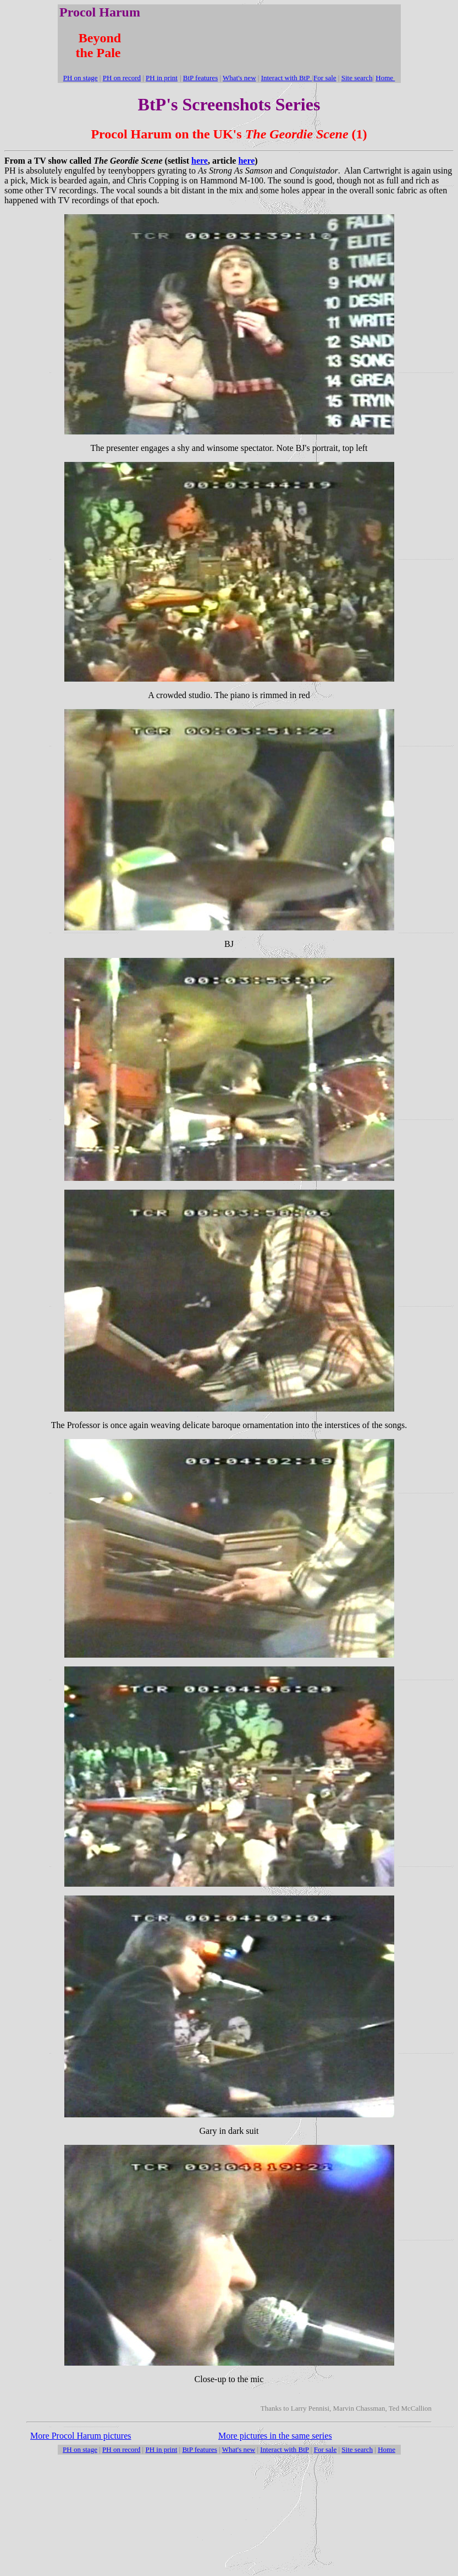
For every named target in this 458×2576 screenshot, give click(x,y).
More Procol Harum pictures (80, 2435)
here (199, 160)
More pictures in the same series (275, 2435)
